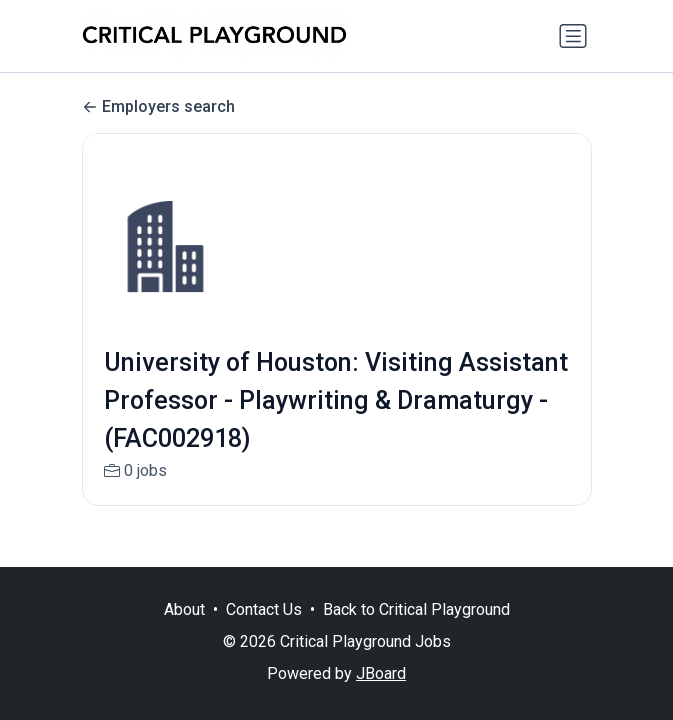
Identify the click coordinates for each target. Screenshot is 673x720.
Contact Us (264, 609)
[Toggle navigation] (573, 36)
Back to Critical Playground (416, 609)
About (184, 609)
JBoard (381, 673)
